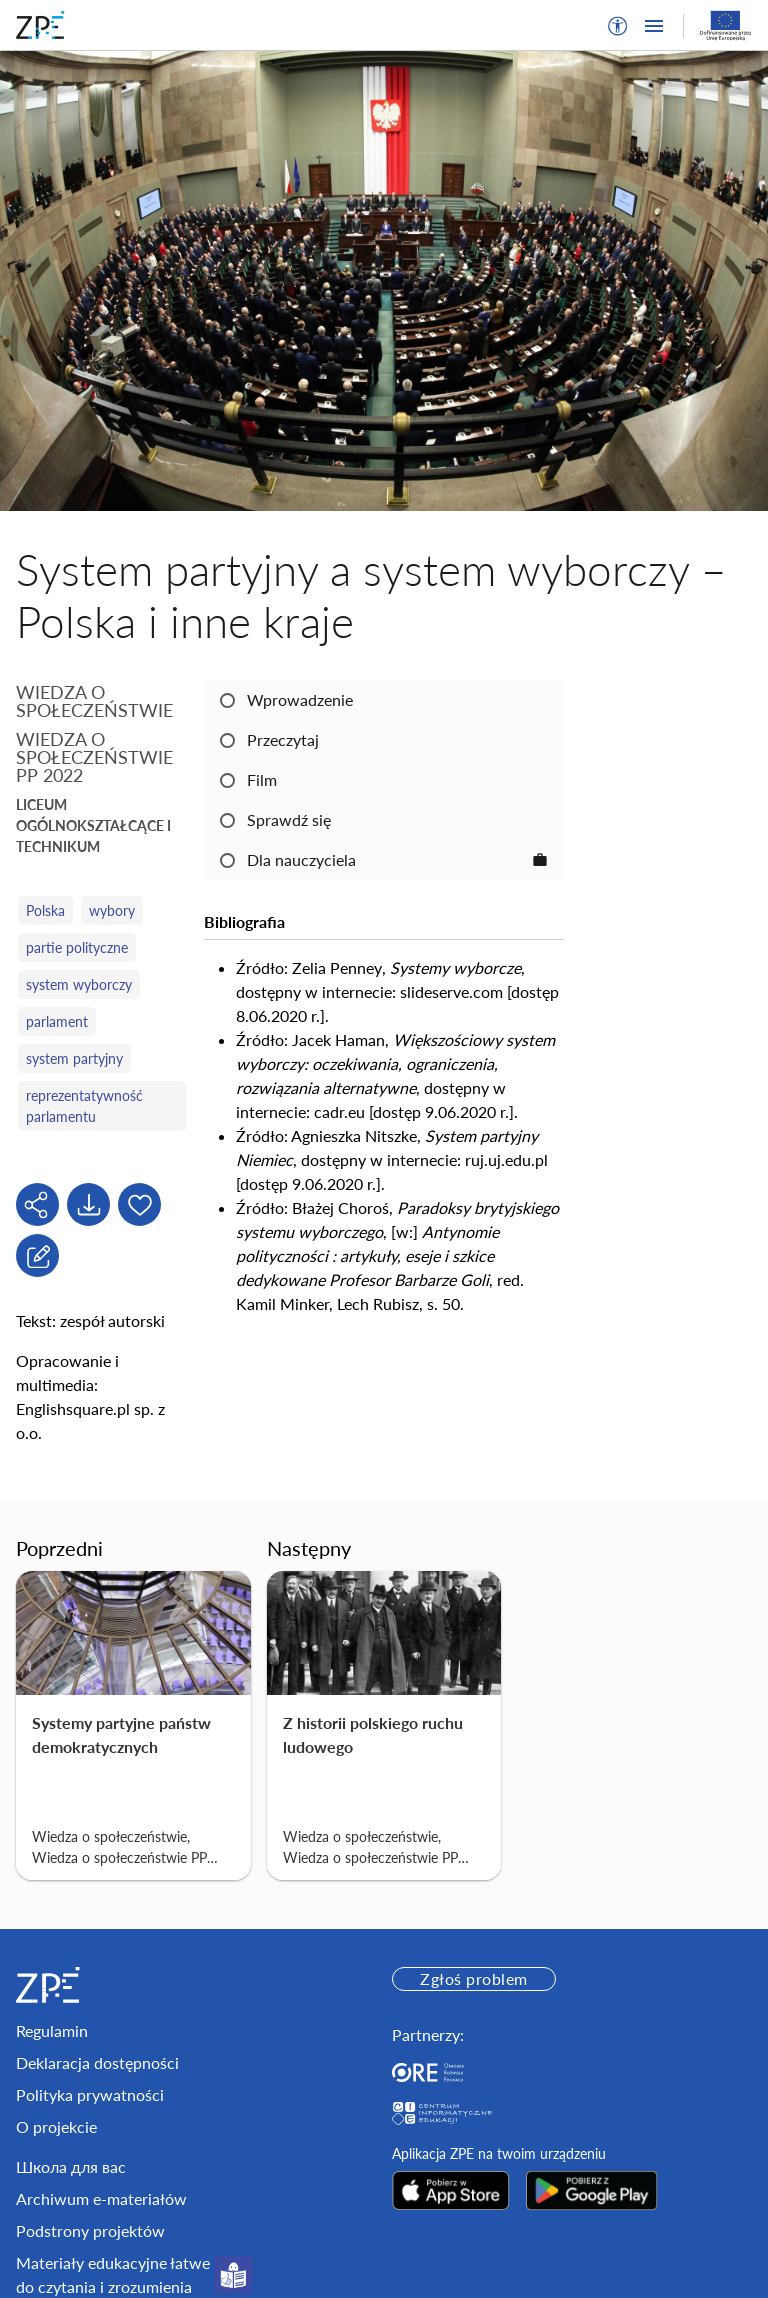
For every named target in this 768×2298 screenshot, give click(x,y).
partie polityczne (77, 947)
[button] (618, 26)
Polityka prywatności (90, 2094)
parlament (57, 1021)
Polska (45, 910)
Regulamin (52, 2030)
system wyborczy (79, 984)
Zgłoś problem (473, 1978)
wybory (112, 910)
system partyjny (74, 1058)
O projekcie (56, 2126)
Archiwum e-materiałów (101, 2198)
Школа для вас (71, 2166)
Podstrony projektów (90, 2230)
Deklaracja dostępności (97, 2062)
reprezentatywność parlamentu (84, 1106)
